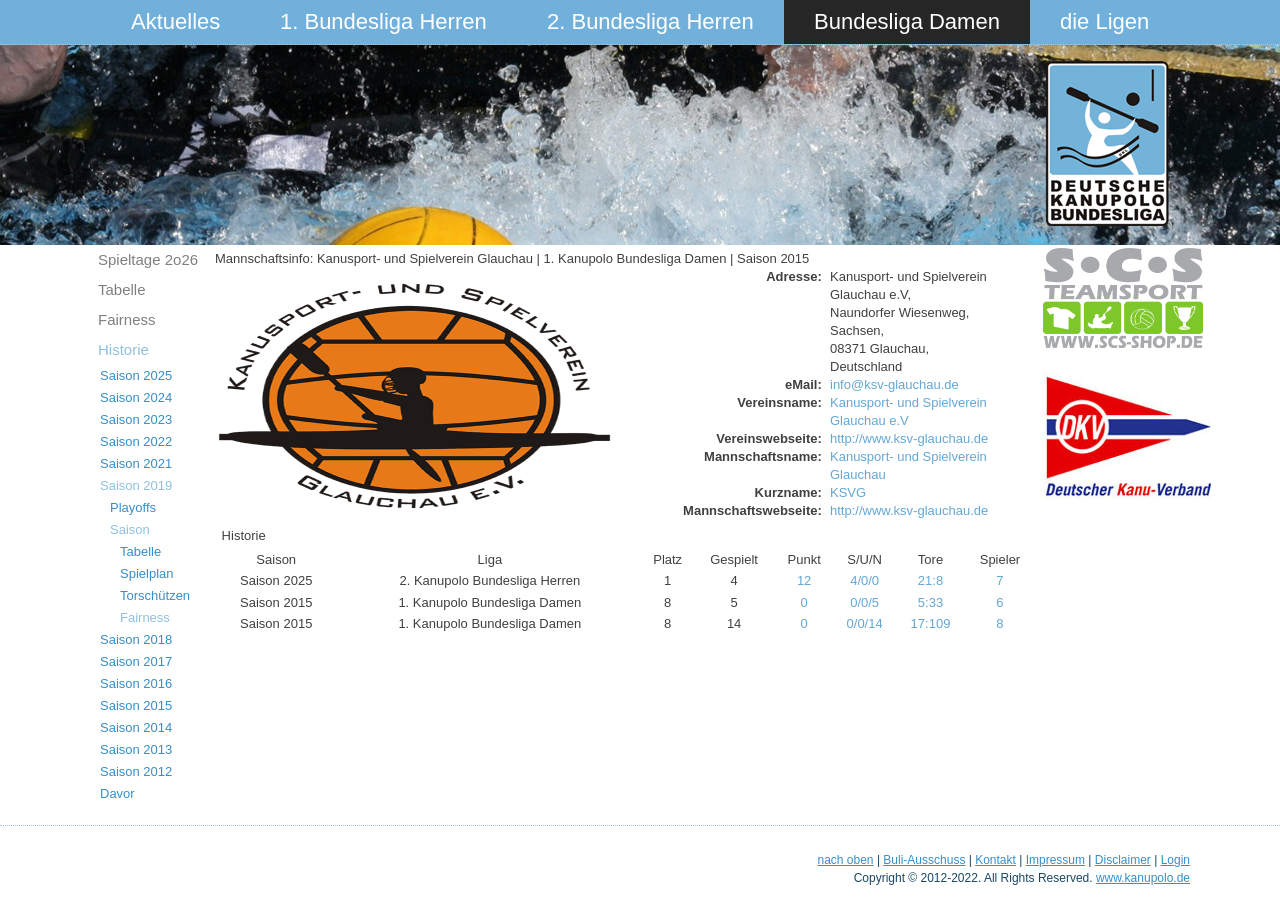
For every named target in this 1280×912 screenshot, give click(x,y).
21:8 (930, 580)
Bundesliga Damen (907, 21)
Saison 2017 (136, 661)
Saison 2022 (136, 441)
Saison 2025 (136, 375)
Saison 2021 (136, 463)
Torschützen (155, 595)
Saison (130, 529)
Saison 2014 (136, 727)
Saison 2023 (136, 419)
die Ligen (1104, 21)
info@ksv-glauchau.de (894, 384)
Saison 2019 (136, 485)
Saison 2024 (136, 397)
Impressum (1055, 860)
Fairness (127, 319)
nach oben (845, 860)
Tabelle (122, 289)
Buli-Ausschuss (924, 860)
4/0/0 (864, 580)
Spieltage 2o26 (148, 259)
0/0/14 (865, 623)
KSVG (848, 492)
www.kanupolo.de (1143, 878)
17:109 (931, 623)
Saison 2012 (136, 771)
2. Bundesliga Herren (650, 21)
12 (804, 580)
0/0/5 (864, 602)
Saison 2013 (136, 749)
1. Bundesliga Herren (383, 21)
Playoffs (133, 507)
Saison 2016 (136, 683)
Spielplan (147, 573)
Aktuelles (175, 21)
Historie (123, 349)
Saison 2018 (136, 639)
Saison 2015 (136, 705)
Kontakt (995, 860)
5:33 (930, 602)
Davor (117, 793)
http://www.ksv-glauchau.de (909, 438)
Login (1175, 860)
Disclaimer (1123, 860)
